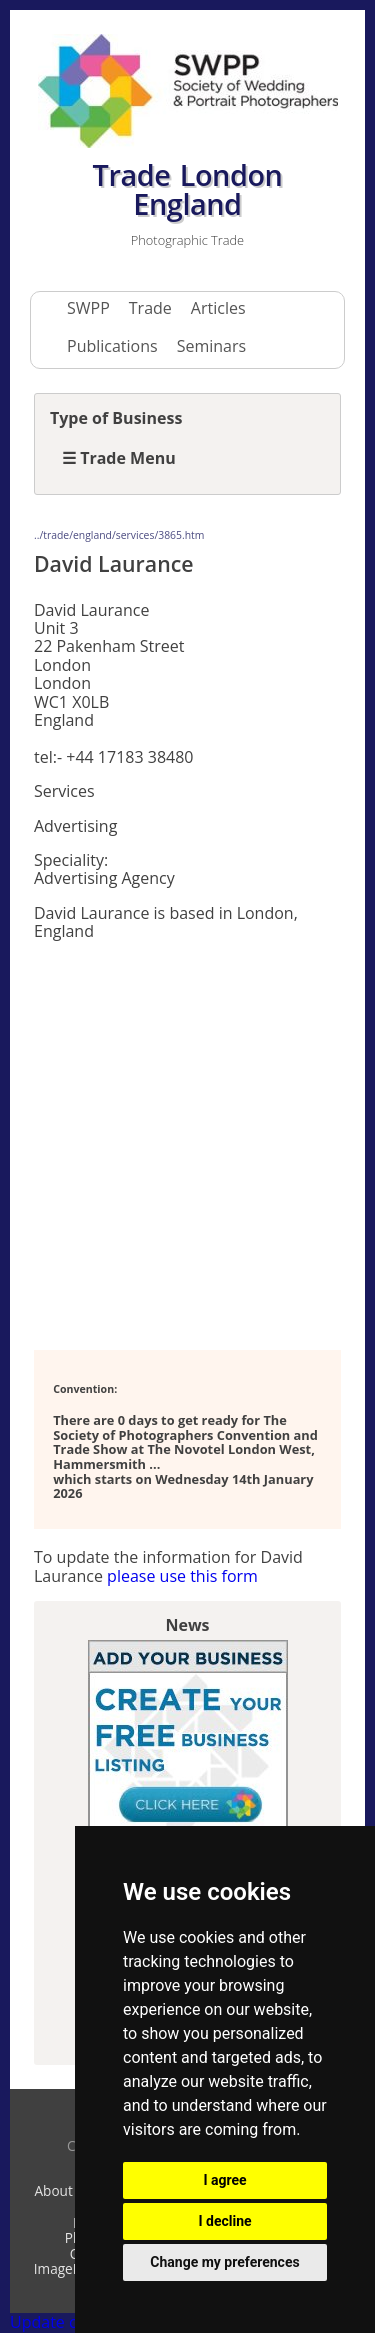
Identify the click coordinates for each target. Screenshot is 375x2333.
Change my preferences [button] (224, 2262)
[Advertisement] (187, 1143)
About (53, 2190)
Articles (218, 308)
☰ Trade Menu (119, 458)
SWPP (88, 308)
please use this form (182, 1576)
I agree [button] (224, 2180)
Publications (112, 346)
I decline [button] (224, 2221)
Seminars (211, 346)
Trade (150, 308)
